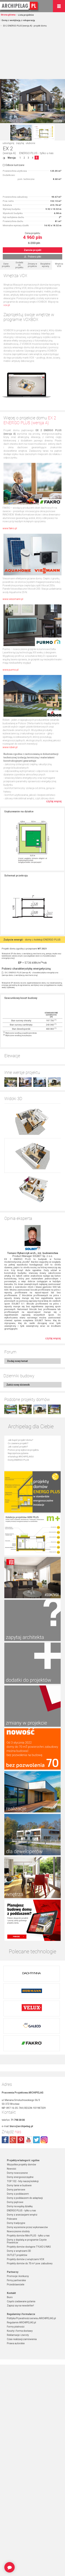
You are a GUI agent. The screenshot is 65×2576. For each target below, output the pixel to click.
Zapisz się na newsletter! (20, 2287)
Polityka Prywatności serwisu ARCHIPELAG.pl (31, 2299)
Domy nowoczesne (17, 2154)
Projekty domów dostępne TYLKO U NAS (29, 2228)
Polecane (12, 2200)
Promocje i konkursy (18, 2257)
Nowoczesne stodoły (18, 2213)
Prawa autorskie (16, 2325)
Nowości (11, 2150)
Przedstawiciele (15, 2266)
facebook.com (5, 2121)
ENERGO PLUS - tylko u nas (36, 153)
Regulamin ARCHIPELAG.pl (21, 2304)
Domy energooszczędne (20, 2158)
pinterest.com (20, 2121)
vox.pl (6, 305)
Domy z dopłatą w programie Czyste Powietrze (27, 2222)
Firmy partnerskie (16, 2261)
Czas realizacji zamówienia (22, 2320)
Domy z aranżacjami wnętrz (22, 2196)
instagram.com (44, 2121)
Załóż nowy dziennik (18, 1375)
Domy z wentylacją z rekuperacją (18, 20)
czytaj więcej (54, 801)
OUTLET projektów (17, 2236)
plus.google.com (13, 2121)
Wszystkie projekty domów (21, 2146)
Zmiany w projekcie (32, 265)
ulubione (30, 143)
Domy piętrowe (15, 2183)
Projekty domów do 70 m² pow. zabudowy (30, 2245)
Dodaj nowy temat (17, 1351)
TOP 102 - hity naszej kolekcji (23, 2162)
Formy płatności (15, 2308)
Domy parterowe (16, 2171)
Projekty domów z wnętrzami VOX (25, 2240)
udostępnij (8, 143)
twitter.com (36, 2121)
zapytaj (20, 143)
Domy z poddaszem (18, 2175)
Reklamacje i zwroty (18, 2316)
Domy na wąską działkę (19, 2187)
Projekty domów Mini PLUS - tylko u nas (28, 2217)
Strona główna (8, 15)
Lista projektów (25, 15)
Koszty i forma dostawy (20, 2312)
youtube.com (28, 2121)
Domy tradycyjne (16, 2204)
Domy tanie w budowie (19, 2167)
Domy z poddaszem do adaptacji (25, 2179)
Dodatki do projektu (19, 265)
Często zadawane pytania (21, 2283)
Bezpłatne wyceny (45, 265)
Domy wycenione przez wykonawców (27, 2208)
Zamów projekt (32, 250)
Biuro (10, 2278)
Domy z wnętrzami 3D (19, 2232)
